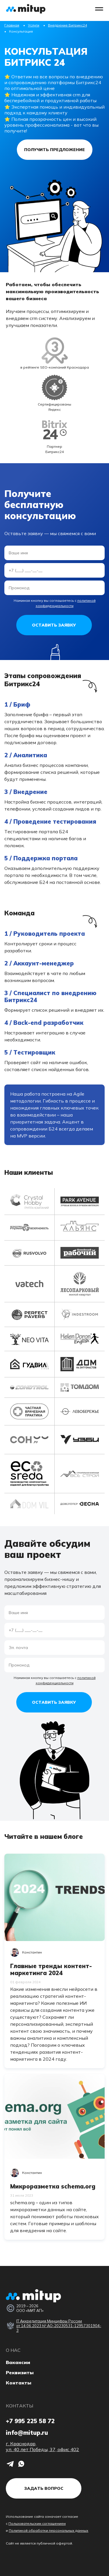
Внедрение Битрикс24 (67, 25)
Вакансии (18, 2362)
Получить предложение (54, 149)
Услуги (33, 25)
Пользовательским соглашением (37, 2523)
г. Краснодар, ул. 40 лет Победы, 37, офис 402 (42, 2446)
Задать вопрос (43, 2488)
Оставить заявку (54, 625)
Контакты (18, 2383)
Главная (11, 25)
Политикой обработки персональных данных (48, 2530)
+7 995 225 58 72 (30, 2421)
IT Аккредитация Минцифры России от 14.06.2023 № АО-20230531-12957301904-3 (58, 2326)
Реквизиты (20, 2372)
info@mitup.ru (27, 2432)
